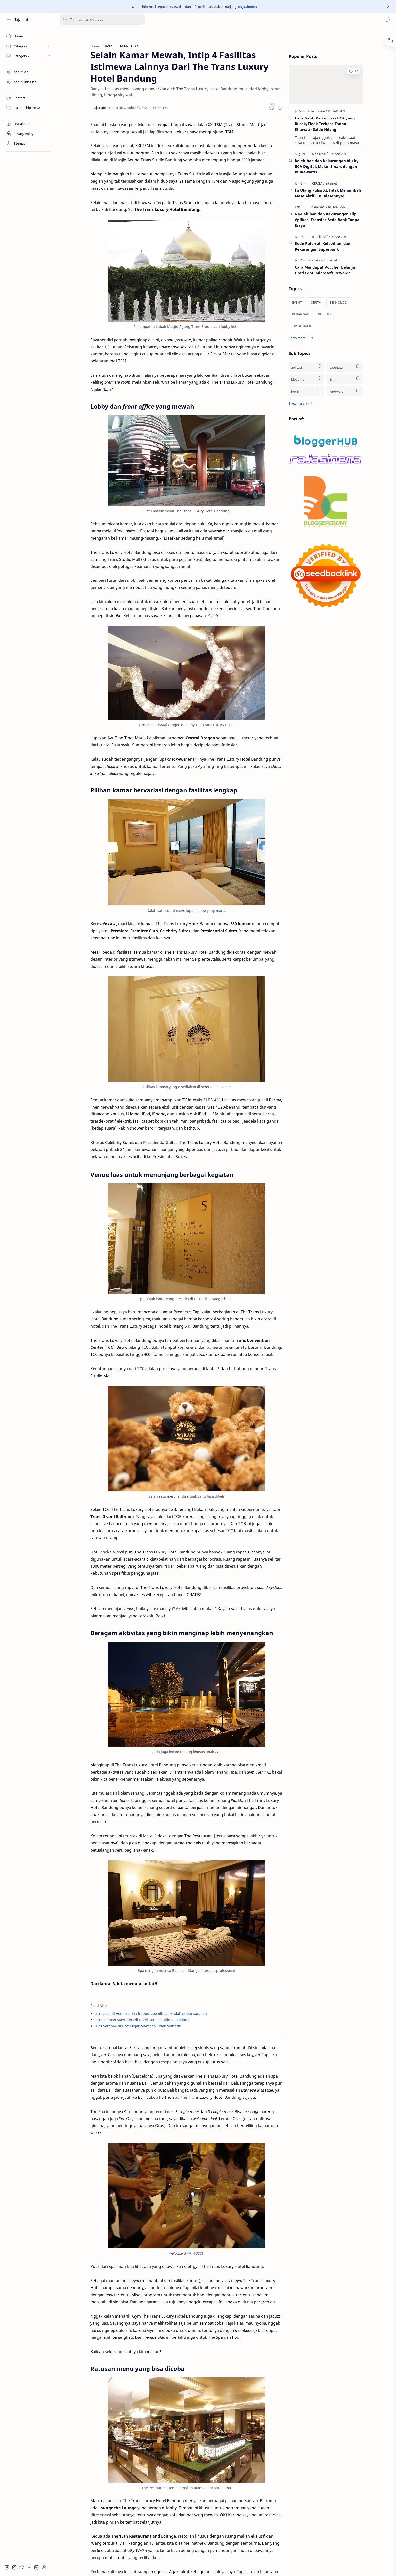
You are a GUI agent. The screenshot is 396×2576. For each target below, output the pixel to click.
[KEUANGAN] (336, 111)
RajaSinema (247, 6)
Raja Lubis (23, 19)
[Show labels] (302, 338)
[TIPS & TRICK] (301, 326)
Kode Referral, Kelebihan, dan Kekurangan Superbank (322, 246)
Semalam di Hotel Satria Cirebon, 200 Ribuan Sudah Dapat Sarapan (151, 2013)
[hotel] (306, 391)
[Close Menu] (388, 6)
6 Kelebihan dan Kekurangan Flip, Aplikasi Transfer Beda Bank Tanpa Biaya (327, 219)
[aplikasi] (321, 154)
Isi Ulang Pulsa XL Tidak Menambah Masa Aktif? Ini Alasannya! (328, 193)
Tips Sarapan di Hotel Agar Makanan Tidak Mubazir (138, 2026)
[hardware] (319, 111)
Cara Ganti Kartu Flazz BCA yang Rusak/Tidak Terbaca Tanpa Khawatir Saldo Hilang (325, 124)
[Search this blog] (102, 20)
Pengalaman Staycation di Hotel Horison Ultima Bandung (142, 2019)
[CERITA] (318, 183)
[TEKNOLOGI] (338, 302)
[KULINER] (325, 314)
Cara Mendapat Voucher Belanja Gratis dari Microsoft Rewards (325, 270)
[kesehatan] (345, 367)
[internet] (331, 183)
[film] (345, 379)
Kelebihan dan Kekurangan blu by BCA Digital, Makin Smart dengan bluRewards (327, 166)
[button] (387, 19)
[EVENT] (297, 302)
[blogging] (306, 379)
